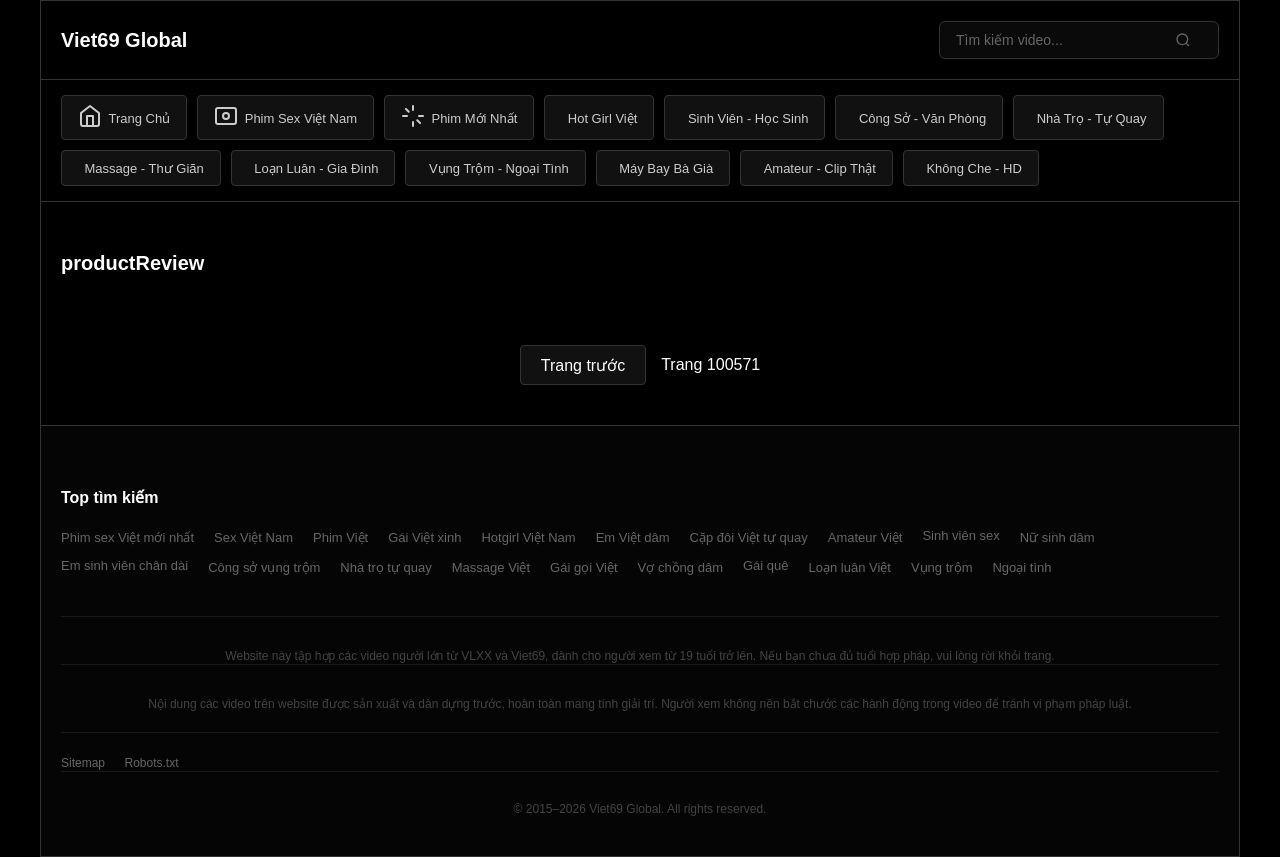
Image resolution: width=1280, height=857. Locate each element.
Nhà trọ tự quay (385, 567)
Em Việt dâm (633, 537)
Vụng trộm (942, 567)
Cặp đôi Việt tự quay (749, 537)
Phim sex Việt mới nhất (127, 537)
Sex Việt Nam (253, 537)
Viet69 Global (124, 40)
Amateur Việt (865, 537)
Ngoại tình (1021, 567)
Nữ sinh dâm (1057, 537)
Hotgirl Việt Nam (528, 537)
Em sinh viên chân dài (124, 565)
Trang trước (583, 365)
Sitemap (83, 763)
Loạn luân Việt (850, 567)
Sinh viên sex (960, 535)
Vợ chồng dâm (680, 567)
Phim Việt (340, 537)
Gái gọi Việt (584, 567)
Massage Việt (491, 567)
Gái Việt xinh (424, 537)
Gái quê (766, 565)
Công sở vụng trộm (264, 567)
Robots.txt (151, 763)
